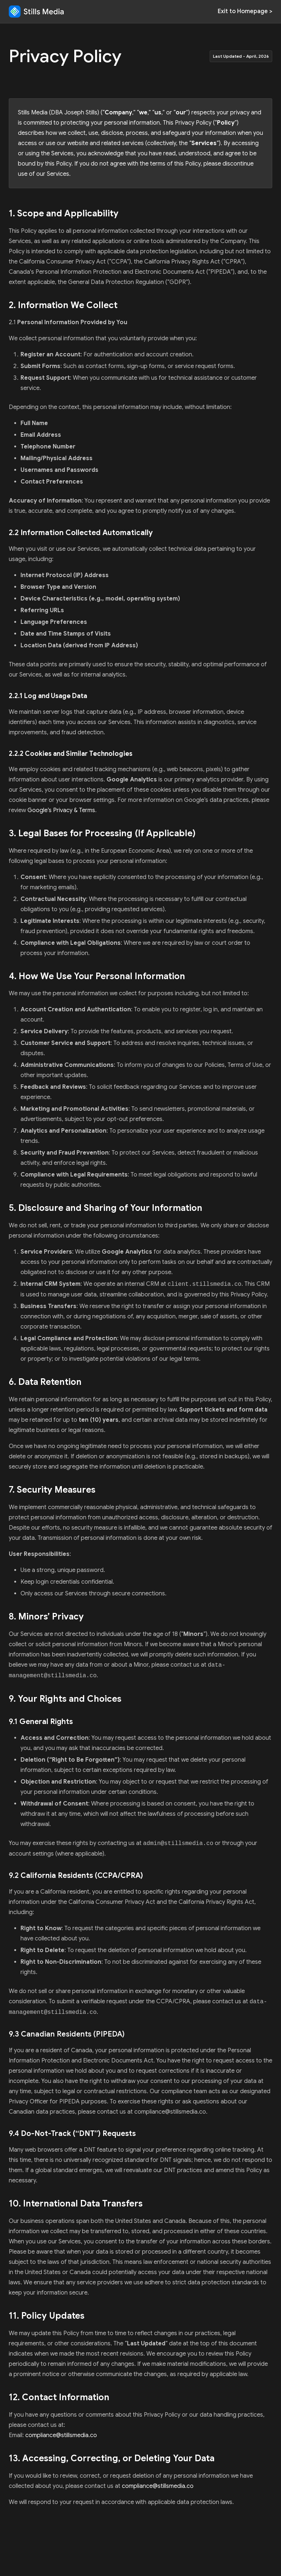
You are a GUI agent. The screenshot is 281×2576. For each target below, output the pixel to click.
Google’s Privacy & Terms (61, 810)
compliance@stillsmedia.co (61, 2435)
